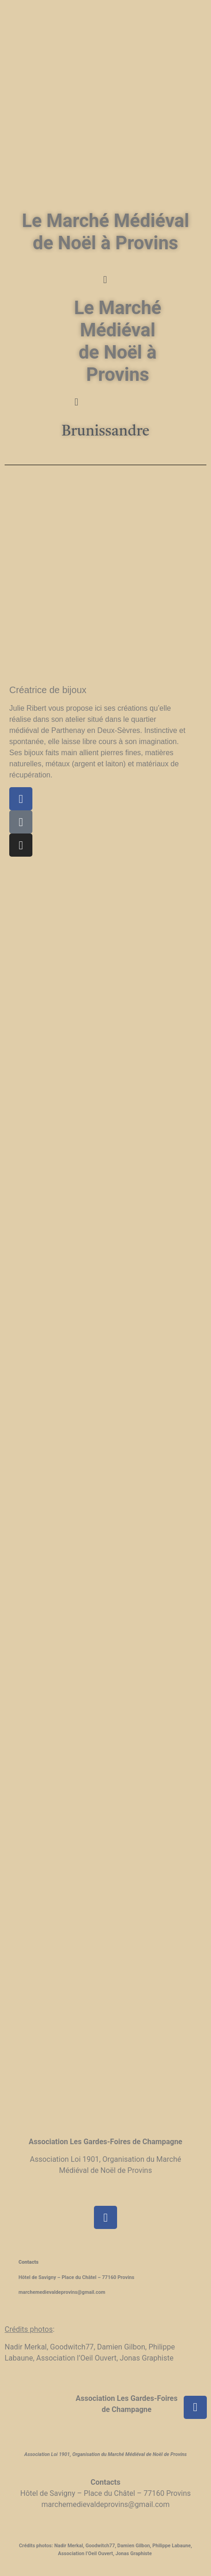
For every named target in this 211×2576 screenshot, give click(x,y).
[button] (104, 279)
